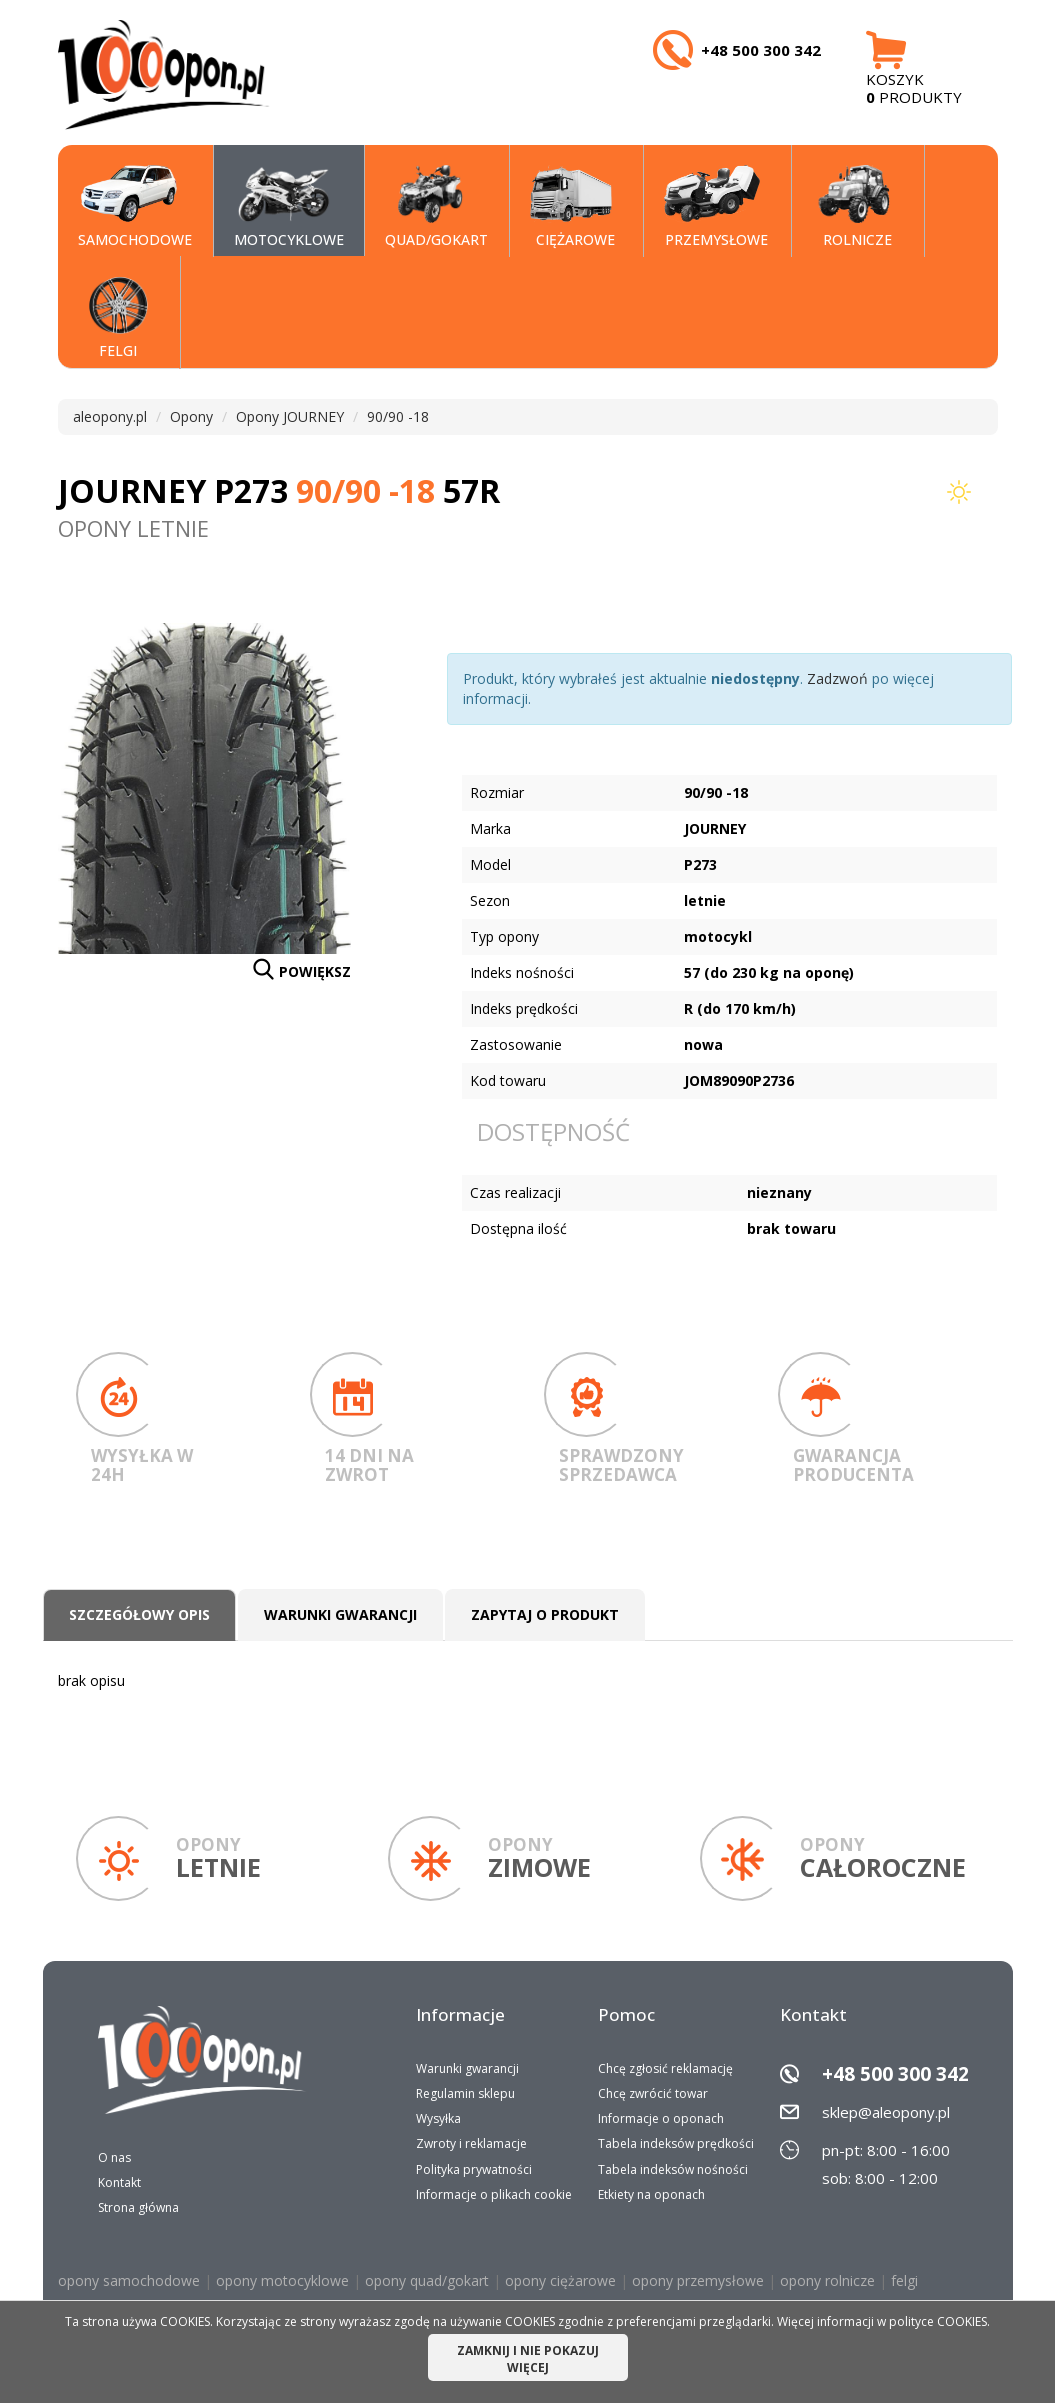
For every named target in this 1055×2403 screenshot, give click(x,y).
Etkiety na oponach (651, 2194)
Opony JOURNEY (290, 416)
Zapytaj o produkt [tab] (545, 1614)
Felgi (114, 318)
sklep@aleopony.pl (886, 2112)
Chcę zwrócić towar (653, 2093)
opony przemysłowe (698, 2280)
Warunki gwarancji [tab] (340, 1614)
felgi (904, 2280)
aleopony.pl (110, 416)
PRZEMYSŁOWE (716, 207)
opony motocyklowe (282, 2280)
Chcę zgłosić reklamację (665, 2068)
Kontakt (119, 2182)
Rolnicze (852, 207)
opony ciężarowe (560, 2280)
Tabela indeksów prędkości (676, 2143)
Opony (191, 416)
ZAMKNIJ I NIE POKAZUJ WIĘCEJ (528, 2359)
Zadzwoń (837, 678)
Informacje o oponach (661, 2118)
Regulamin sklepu (465, 2093)
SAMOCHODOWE (135, 207)
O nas (114, 2157)
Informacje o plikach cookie (494, 2194)
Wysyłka (438, 2118)
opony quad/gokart (427, 2280)
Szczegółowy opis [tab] (139, 1614)
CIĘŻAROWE (573, 207)
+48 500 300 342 (895, 2074)
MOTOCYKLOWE (289, 207)
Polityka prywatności (474, 2169)
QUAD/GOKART (436, 207)
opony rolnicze (827, 2280)
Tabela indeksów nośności (673, 2169)
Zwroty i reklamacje (471, 2143)
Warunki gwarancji (467, 2068)
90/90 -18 (398, 416)
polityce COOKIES (938, 2321)
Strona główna (138, 2207)
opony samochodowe (129, 2280)
